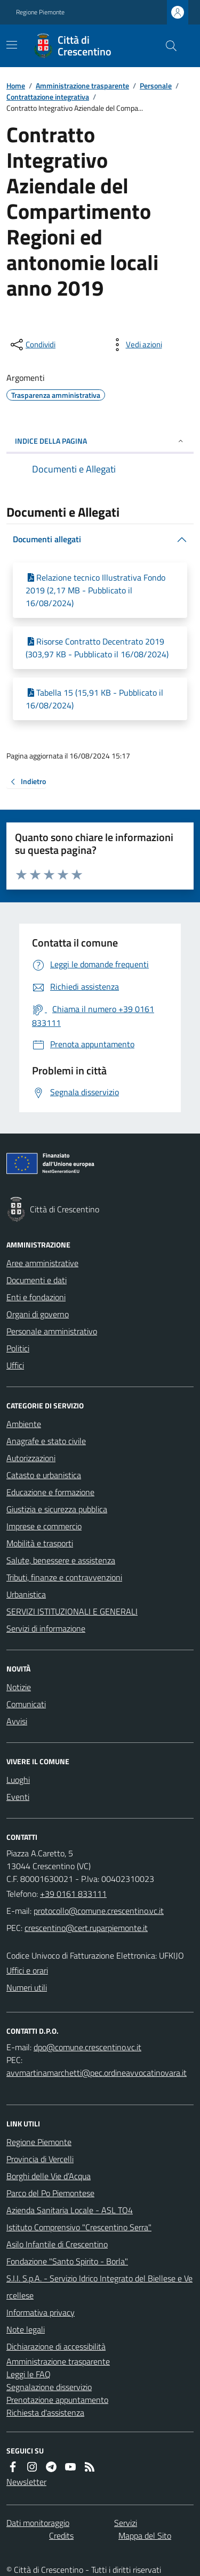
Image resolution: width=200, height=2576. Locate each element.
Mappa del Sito (144, 2535)
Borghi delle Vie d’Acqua (48, 2176)
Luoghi (18, 1779)
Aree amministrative (42, 1263)
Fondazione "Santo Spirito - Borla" (67, 2261)
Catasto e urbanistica (43, 1475)
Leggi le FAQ (28, 2374)
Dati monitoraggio (37, 2522)
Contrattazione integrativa (47, 96)
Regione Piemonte (40, 12)
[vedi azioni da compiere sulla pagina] (135, 344)
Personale (156, 85)
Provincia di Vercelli (40, 2159)
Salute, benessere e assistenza (60, 1560)
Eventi (17, 1796)
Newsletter (26, 2481)
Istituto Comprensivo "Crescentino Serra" (78, 2227)
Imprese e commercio (44, 1526)
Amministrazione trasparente (82, 85)
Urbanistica (26, 1594)
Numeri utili (26, 1987)
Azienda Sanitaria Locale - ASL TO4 (69, 2210)
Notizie (18, 1687)
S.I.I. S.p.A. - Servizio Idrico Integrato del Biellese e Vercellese (99, 2287)
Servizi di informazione (45, 1628)
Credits (61, 2535)
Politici (17, 1348)
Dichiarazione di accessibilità (56, 2346)
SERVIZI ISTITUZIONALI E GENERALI (72, 1611)
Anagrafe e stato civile (46, 1440)
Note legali (25, 2329)
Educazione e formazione (50, 1492)
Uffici (15, 1365)
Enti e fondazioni (36, 1297)
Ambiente (23, 1423)
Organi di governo (37, 1314)
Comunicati (26, 1704)
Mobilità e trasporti (39, 1543)
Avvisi (16, 1721)
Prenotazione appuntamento (57, 2399)
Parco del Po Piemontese (50, 2193)
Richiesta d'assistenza (45, 2412)
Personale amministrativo (51, 1331)
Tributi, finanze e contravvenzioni (64, 1577)
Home (15, 85)
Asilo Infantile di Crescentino (57, 2244)
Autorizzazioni (30, 1458)
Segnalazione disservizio (49, 2387)
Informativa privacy (40, 2312)
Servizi (125, 2522)
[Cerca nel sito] (167, 46)
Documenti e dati (36, 1280)
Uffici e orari (27, 1970)
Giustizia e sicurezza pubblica (56, 1509)
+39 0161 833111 (73, 1893)
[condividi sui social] (32, 344)
